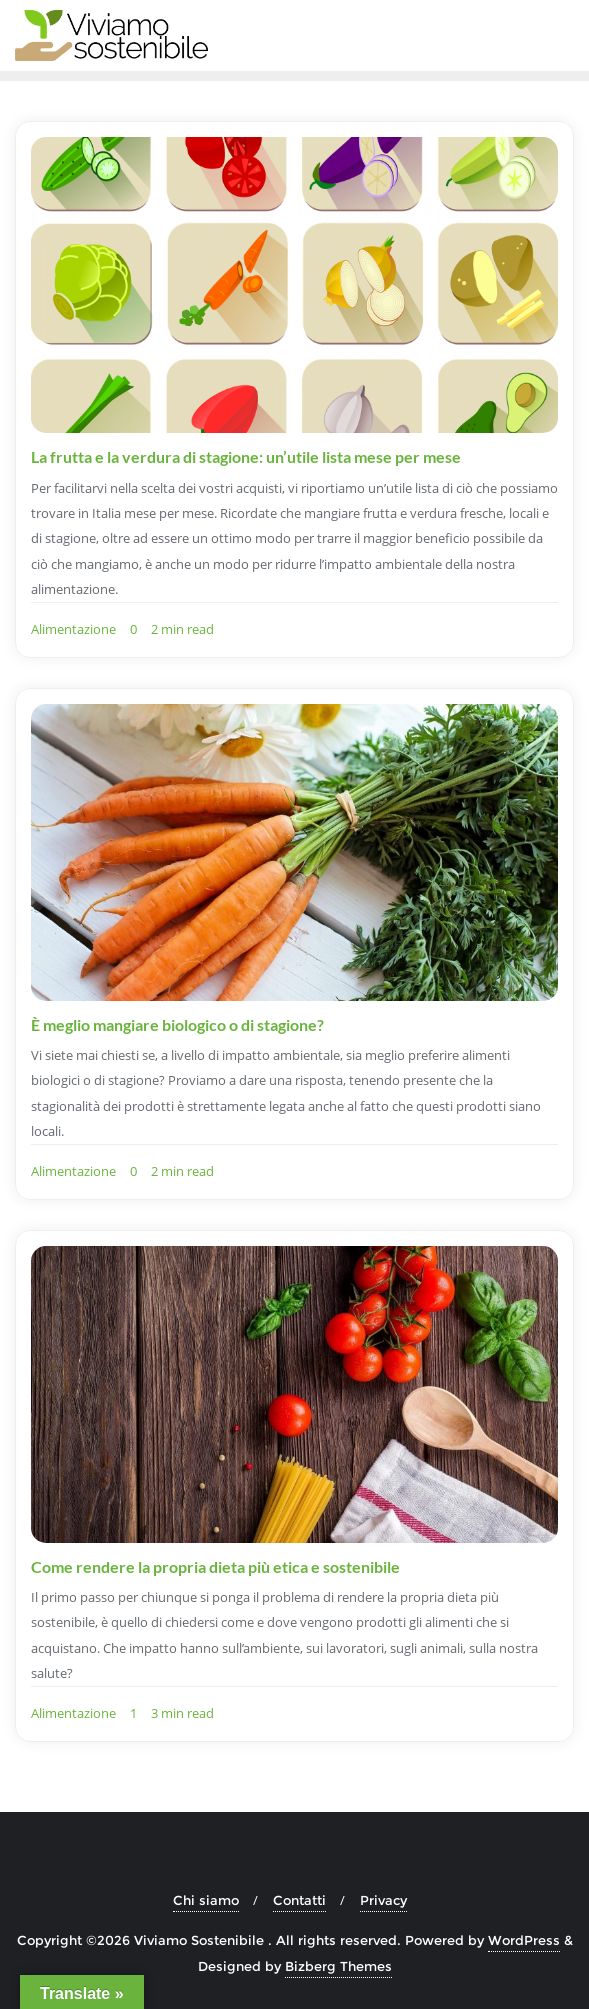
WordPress (524, 1940)
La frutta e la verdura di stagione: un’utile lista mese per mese (246, 456)
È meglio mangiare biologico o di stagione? (177, 1024)
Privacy (383, 1900)
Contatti (299, 1900)
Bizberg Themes (338, 1966)
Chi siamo (206, 1900)
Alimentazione (73, 629)
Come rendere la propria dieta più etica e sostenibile (215, 1566)
